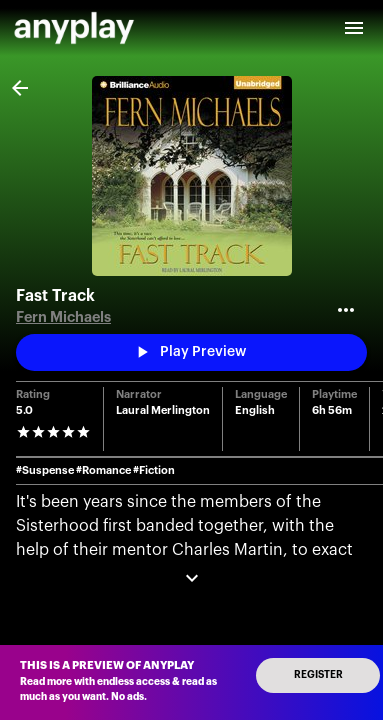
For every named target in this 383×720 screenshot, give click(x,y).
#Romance (103, 470)
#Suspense (45, 470)
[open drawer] (354, 28)
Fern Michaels (63, 317)
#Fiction (154, 470)
